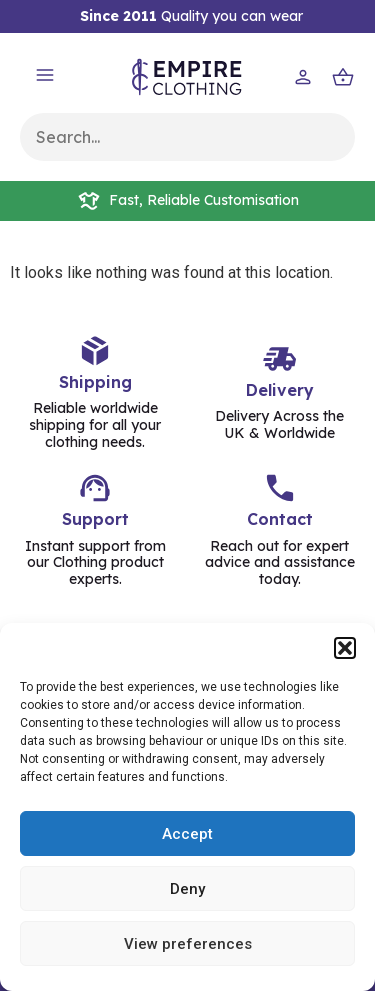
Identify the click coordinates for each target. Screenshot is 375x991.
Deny (187, 889)
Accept (187, 834)
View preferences (188, 944)
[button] (345, 648)
